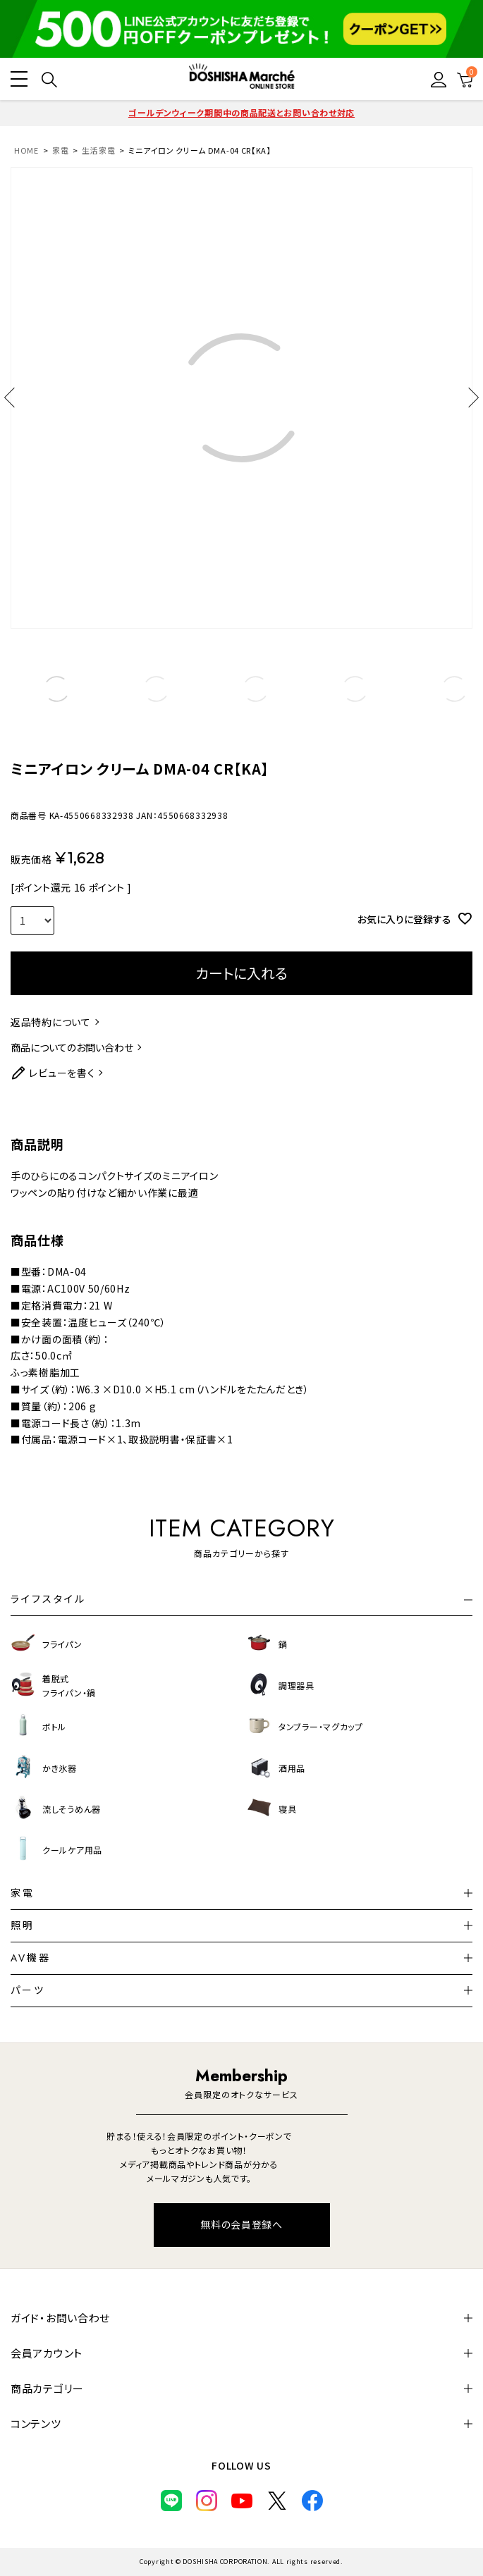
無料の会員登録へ (241, 2224)
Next (469, 397)
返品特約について (51, 1022)
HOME (26, 150)
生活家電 (98, 150)
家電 (60, 150)
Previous (14, 397)
